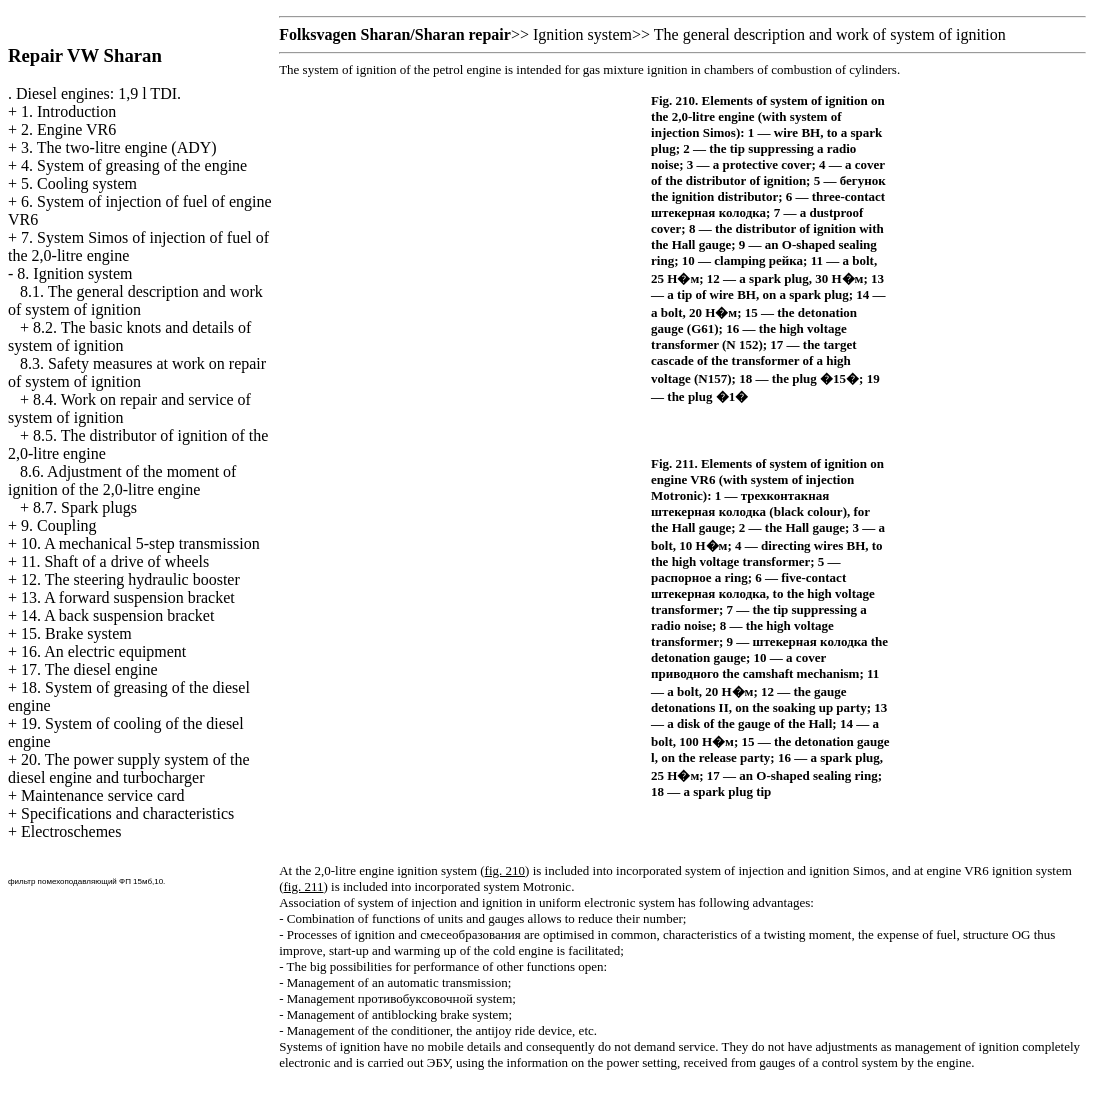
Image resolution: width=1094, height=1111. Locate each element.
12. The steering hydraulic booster (130, 579)
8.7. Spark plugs (85, 507)
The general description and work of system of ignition (830, 34)
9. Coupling (59, 525)
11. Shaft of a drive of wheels (115, 561)
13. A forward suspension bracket (128, 597)
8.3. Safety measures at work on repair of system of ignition (137, 372)
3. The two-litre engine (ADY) (119, 147)
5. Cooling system (79, 183)
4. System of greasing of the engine (134, 165)
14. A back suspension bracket (117, 615)
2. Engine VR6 (68, 129)
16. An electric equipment (103, 651)
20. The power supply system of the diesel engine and (129, 768)
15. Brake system (76, 633)
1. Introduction (68, 111)
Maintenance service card (102, 795)
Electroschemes (71, 831)
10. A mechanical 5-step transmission (140, 543)
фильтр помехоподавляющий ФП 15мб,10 (85, 881)
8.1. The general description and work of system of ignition (135, 300)
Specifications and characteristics (127, 813)
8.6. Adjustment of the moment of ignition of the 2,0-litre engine (122, 480)
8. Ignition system (74, 273)
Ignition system (582, 34)
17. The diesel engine (89, 669)
